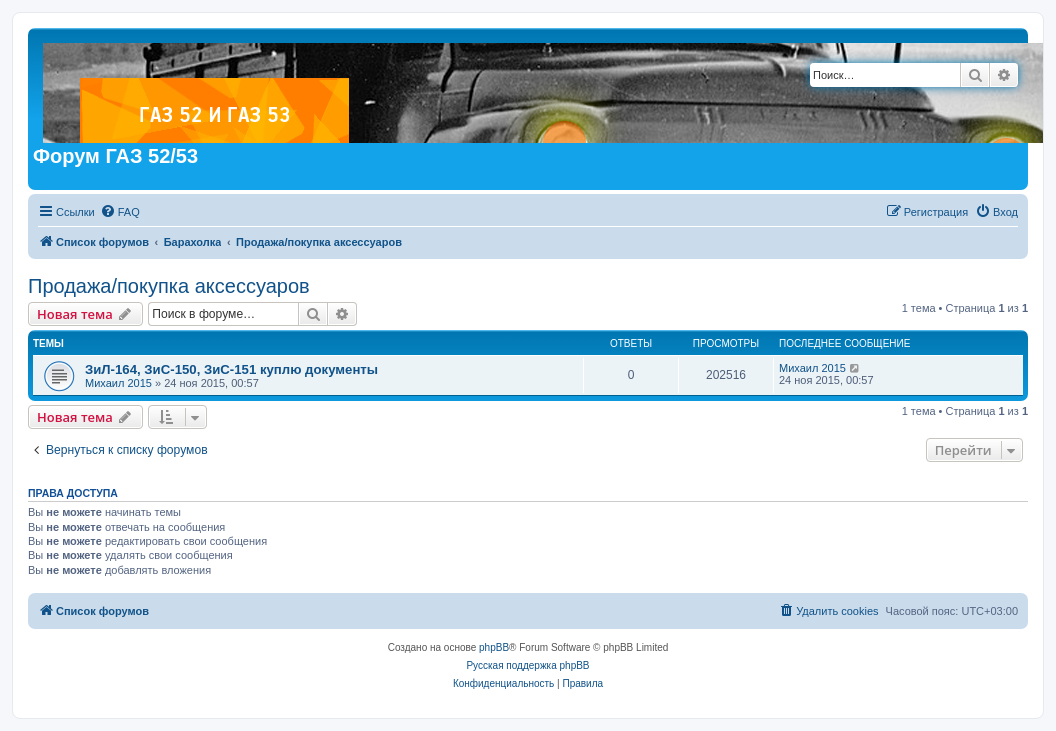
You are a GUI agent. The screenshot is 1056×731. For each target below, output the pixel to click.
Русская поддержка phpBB (527, 665)
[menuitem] (120, 212)
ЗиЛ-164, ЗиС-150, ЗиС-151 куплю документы (231, 369)
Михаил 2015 (118, 383)
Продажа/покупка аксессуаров (169, 286)
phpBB (494, 647)
